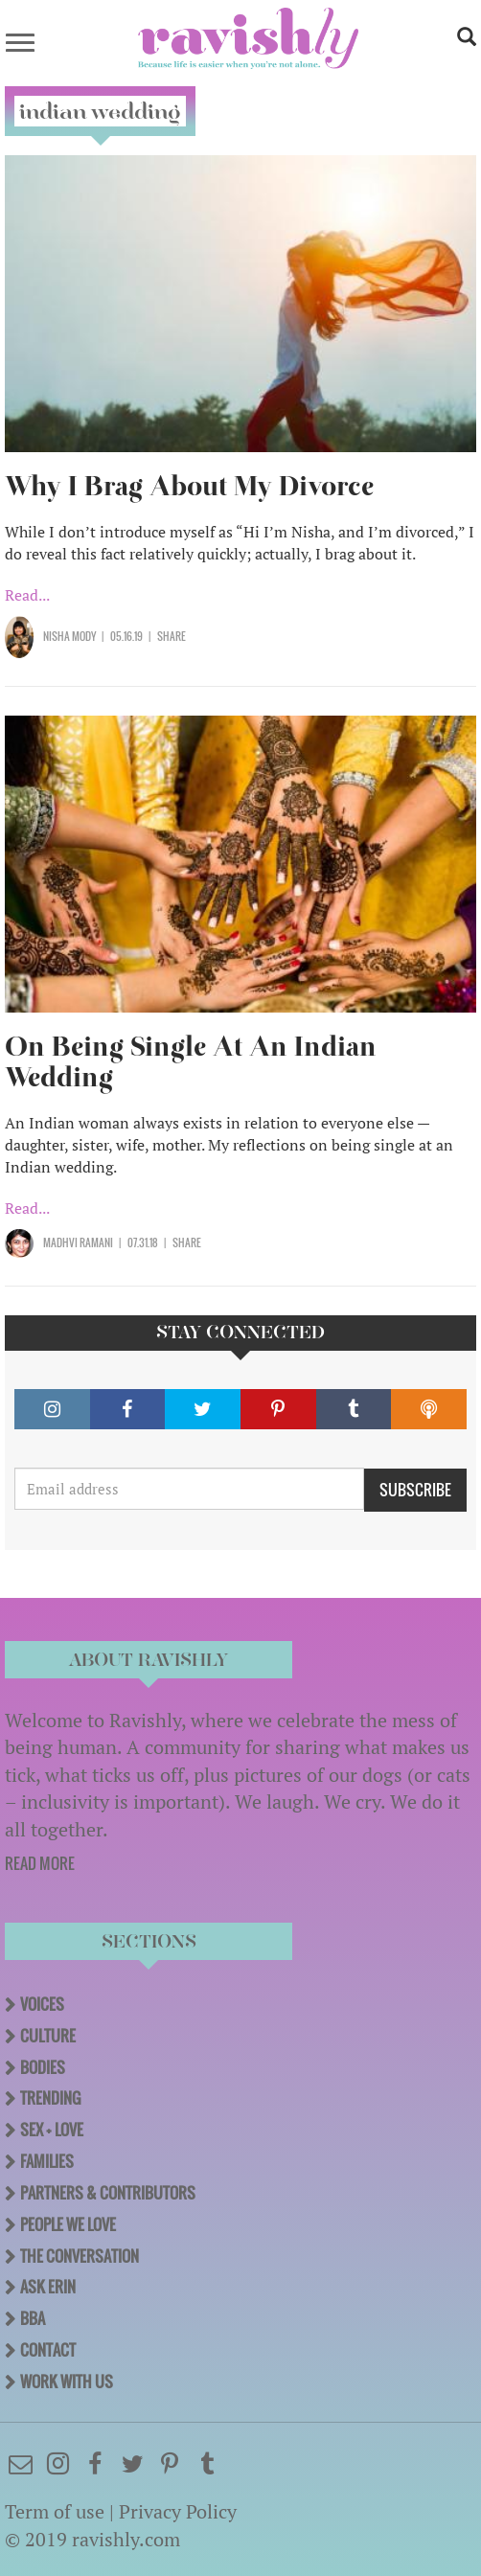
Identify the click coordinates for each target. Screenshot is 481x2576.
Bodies (42, 2067)
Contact (48, 2349)
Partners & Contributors (107, 2192)
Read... (27, 594)
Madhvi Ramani (78, 1242)
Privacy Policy (178, 2511)
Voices (42, 2004)
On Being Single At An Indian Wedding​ (191, 1062)
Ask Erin (48, 2286)
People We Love (68, 2224)
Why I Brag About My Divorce (189, 486)
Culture (48, 2035)
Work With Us (66, 2381)
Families (47, 2161)
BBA (32, 2318)
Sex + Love (51, 2129)
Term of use (54, 2511)
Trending (50, 2097)
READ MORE (40, 1863)
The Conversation (79, 2256)
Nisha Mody (69, 636)
